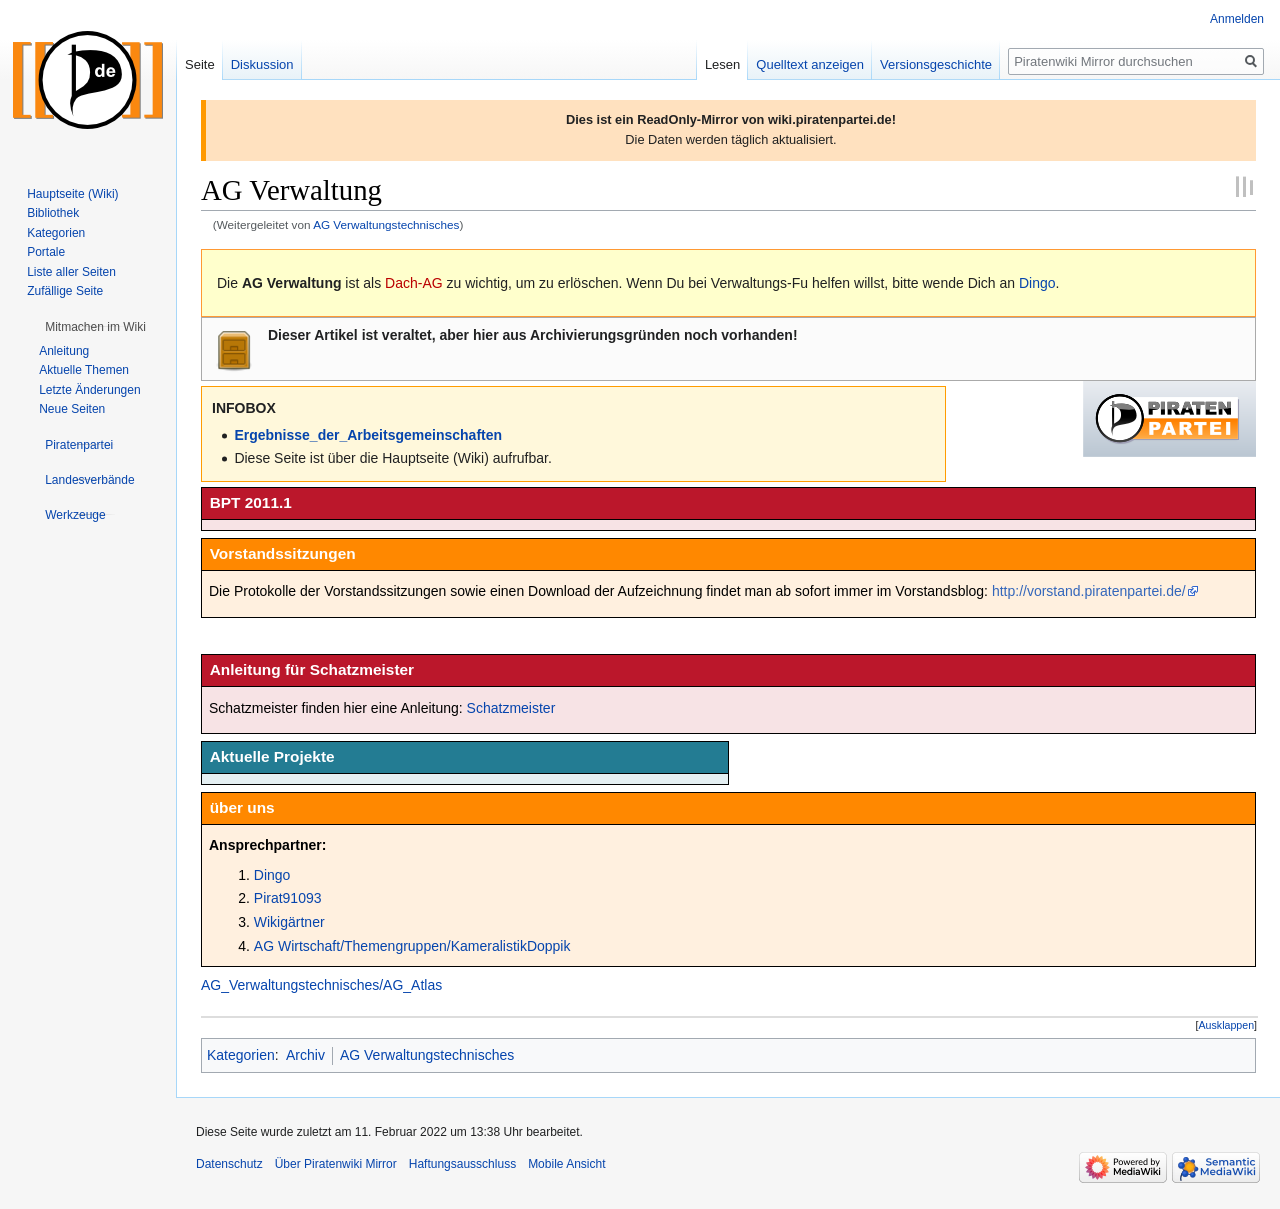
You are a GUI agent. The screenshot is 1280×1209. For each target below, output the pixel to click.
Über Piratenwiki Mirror (336, 1164)
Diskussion (262, 64)
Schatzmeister (511, 708)
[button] (1226, 1025)
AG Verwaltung (292, 283)
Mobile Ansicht (566, 1164)
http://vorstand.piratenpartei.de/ (1089, 591)
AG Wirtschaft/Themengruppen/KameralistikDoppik (412, 946)
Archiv (305, 1055)
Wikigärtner (289, 922)
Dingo (1037, 283)
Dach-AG (414, 283)
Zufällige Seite (65, 291)
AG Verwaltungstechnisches (386, 224)
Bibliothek (53, 213)
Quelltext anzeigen (810, 64)
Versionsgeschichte (936, 64)
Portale (46, 252)
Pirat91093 (288, 898)
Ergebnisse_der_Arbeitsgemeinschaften (368, 435)
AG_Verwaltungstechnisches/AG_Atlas (321, 985)
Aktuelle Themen (84, 370)
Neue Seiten (72, 409)
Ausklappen (1227, 1025)
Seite (200, 64)
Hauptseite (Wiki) (72, 194)
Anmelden (1237, 19)
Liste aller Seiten (71, 272)
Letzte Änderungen (89, 390)
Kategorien (241, 1055)
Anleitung (64, 351)
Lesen (722, 64)
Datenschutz (229, 1164)
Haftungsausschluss (462, 1164)
